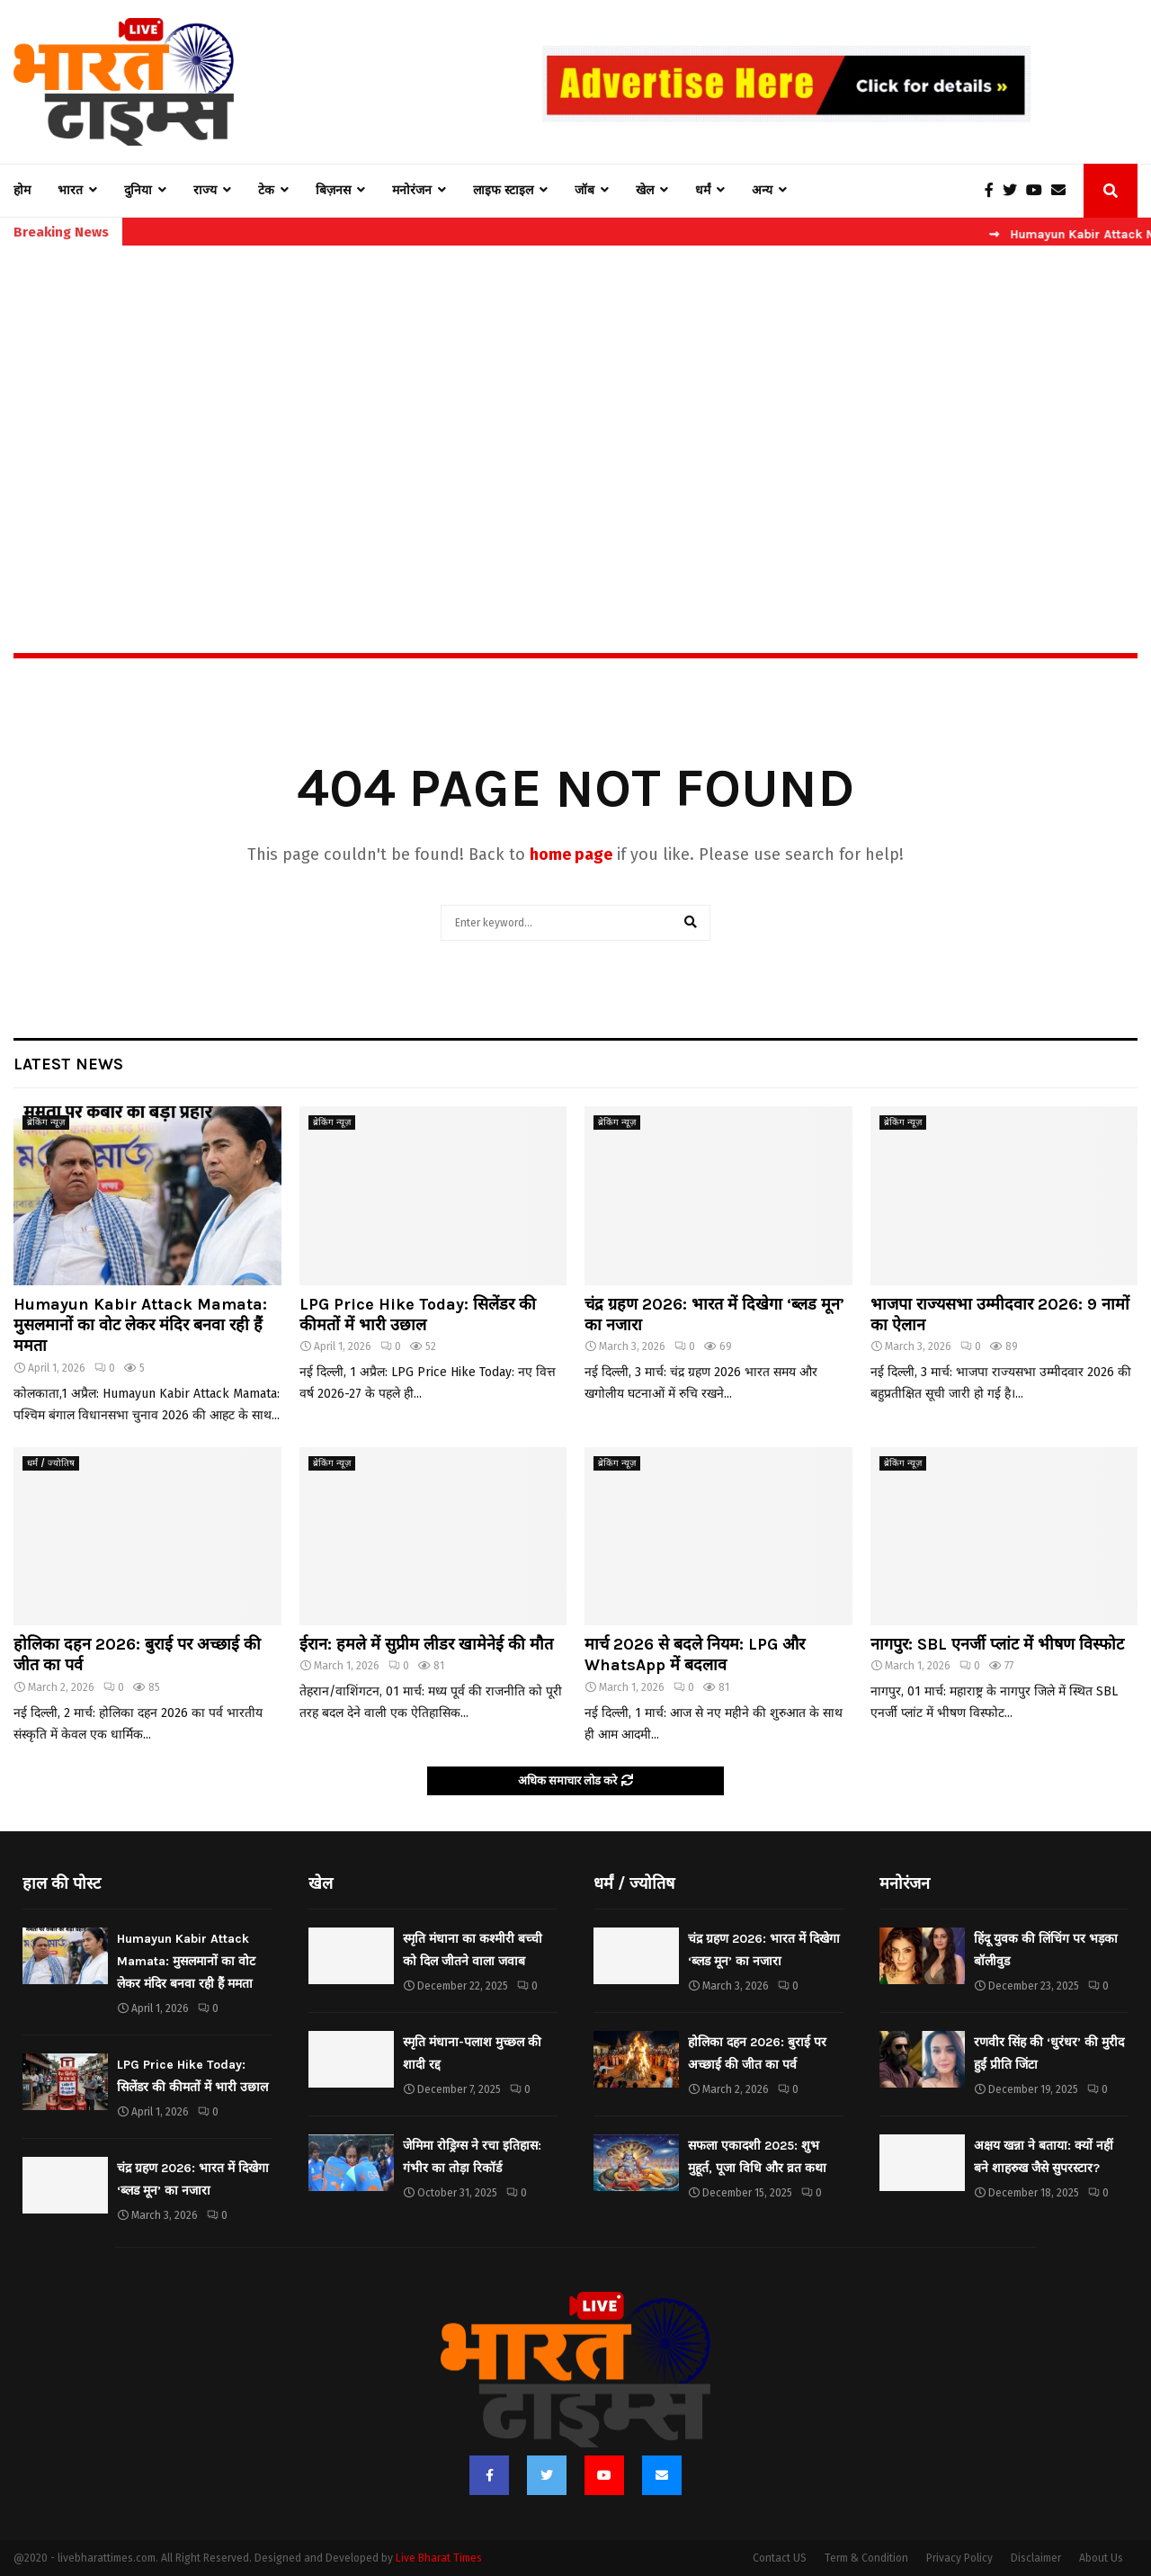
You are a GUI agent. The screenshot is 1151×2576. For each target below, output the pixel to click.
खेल (645, 190)
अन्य (762, 190)
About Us (1101, 2558)
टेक (266, 190)
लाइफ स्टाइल (503, 190)
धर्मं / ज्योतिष (51, 1463)
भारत (70, 190)
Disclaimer (1036, 2558)
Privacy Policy (959, 2558)
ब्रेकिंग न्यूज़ (46, 1122)
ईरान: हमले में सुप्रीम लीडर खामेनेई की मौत (426, 1644)
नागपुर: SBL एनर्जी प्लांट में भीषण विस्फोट (997, 1644)
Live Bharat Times (439, 2558)
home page (571, 854)
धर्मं (702, 190)
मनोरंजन (412, 190)
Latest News (68, 1064)
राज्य (205, 190)
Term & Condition (866, 2558)
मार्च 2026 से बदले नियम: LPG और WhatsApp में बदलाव (694, 1654)
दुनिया (138, 190)
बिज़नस (333, 190)
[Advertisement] (575, 410)
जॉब (584, 190)
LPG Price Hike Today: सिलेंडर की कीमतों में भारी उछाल (417, 1314)
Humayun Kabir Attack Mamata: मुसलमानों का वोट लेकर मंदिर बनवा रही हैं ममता (140, 1325)
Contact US (780, 2558)
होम (22, 190)
